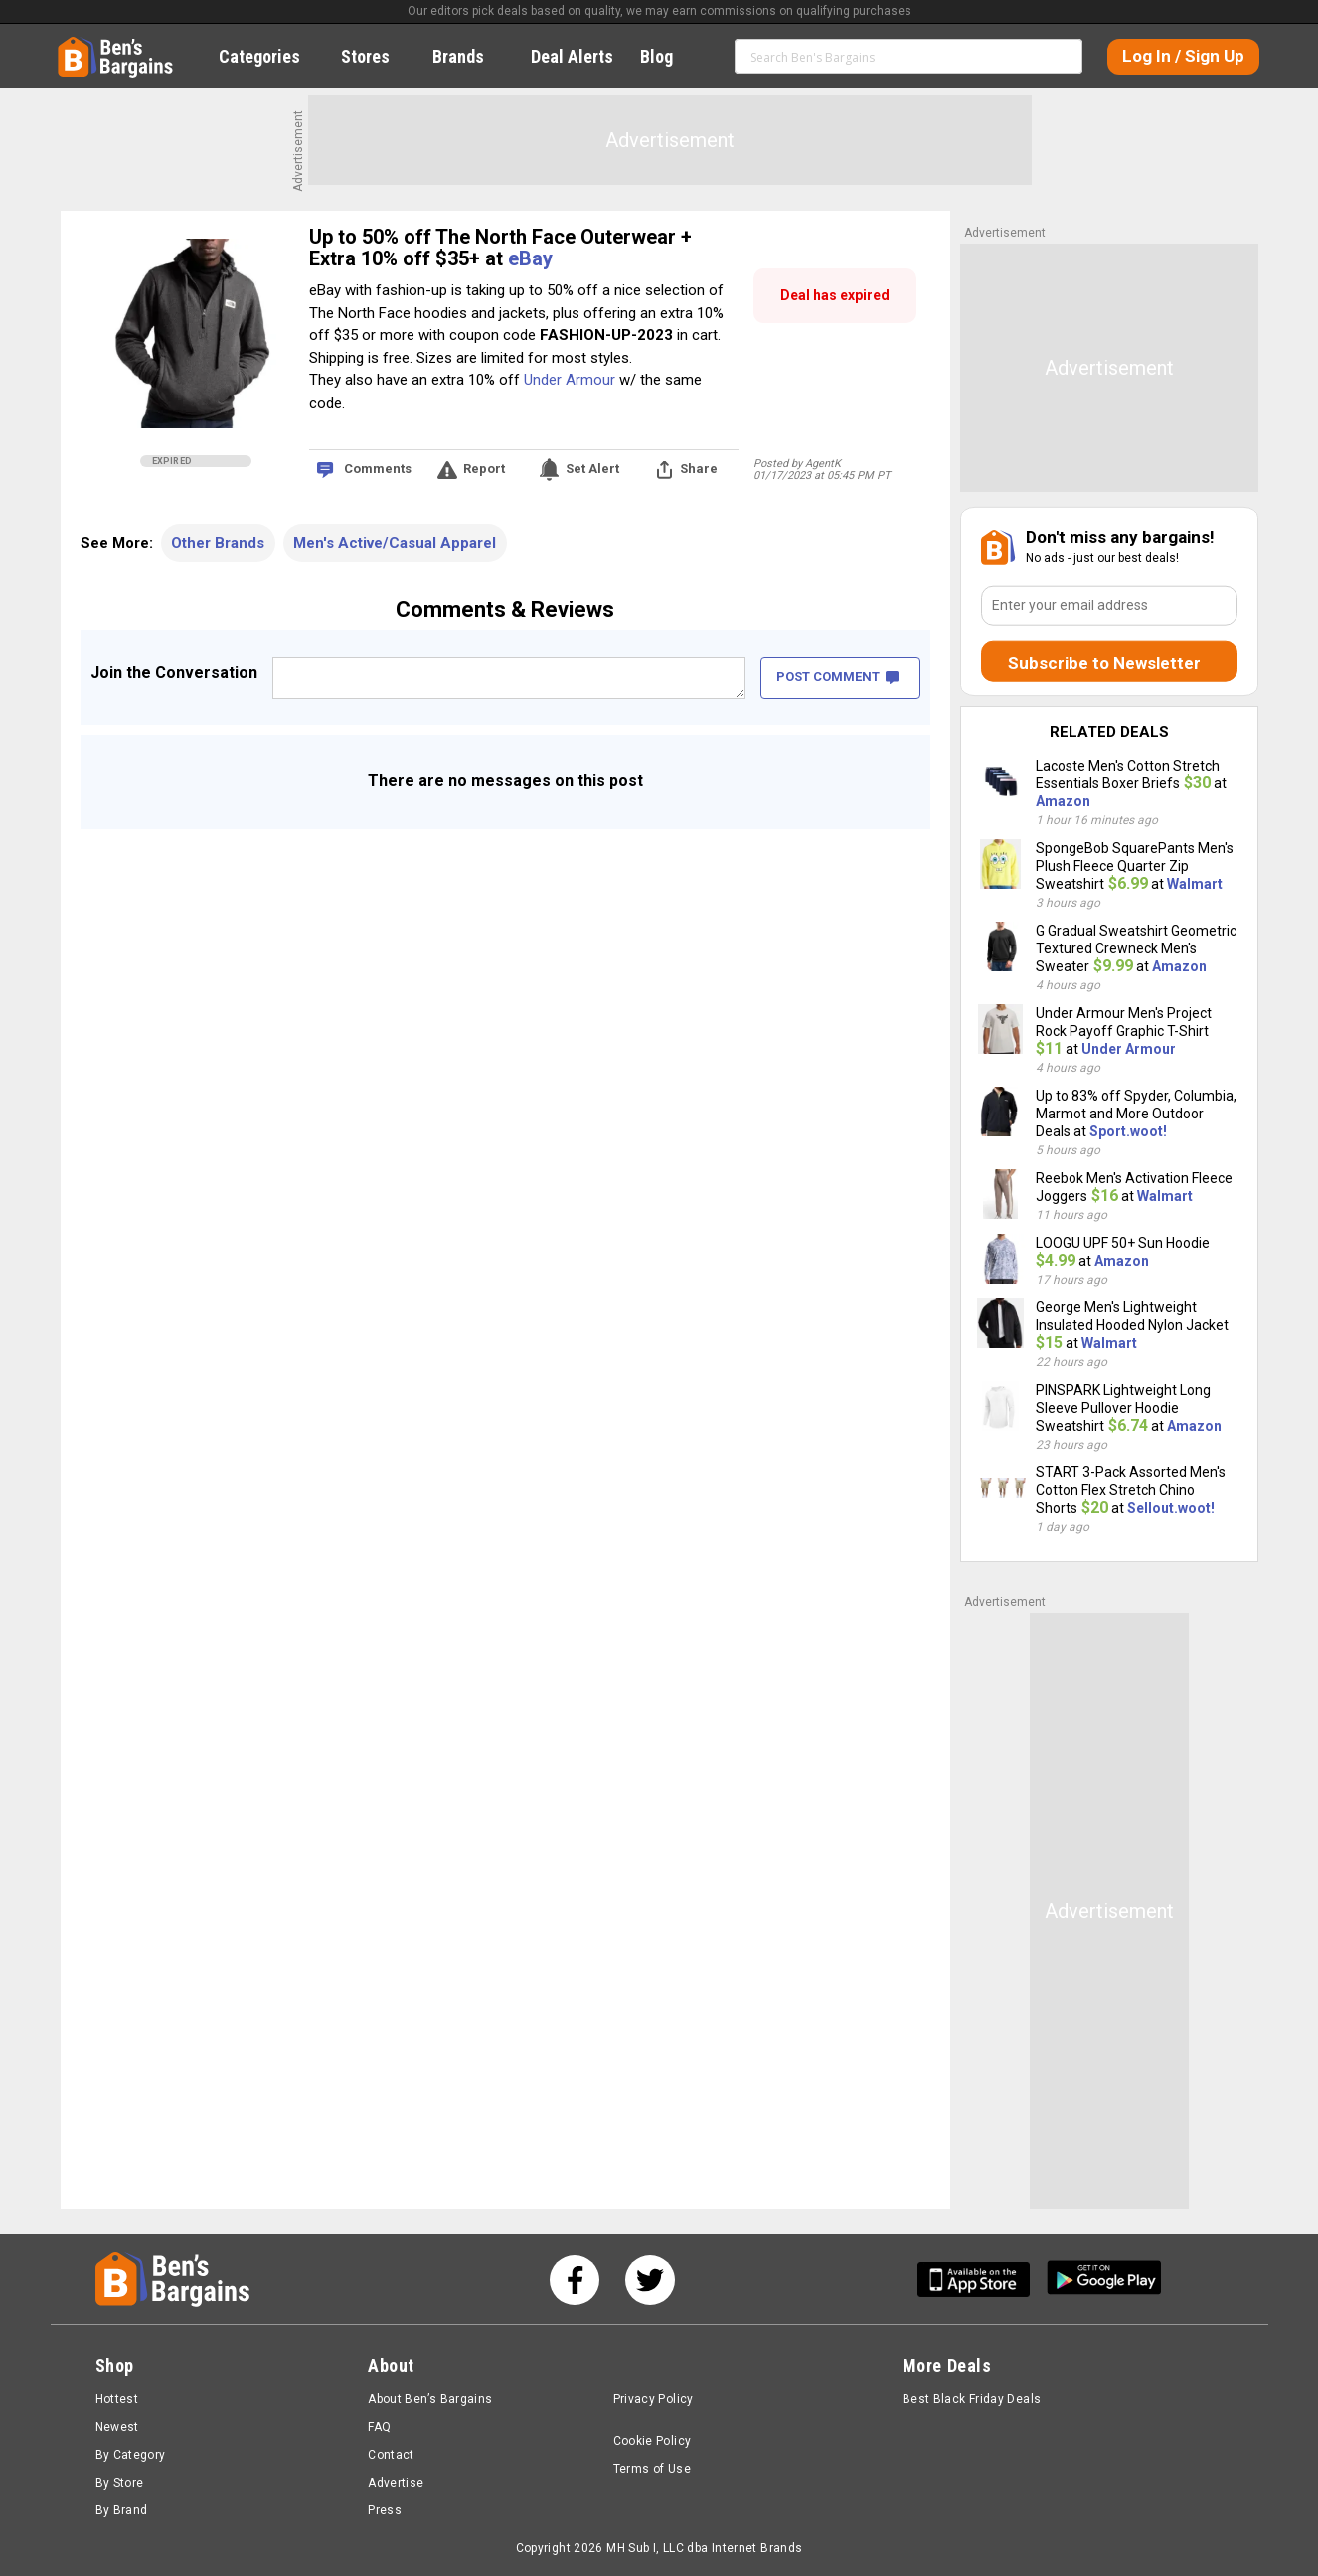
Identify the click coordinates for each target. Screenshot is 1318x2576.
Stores (376, 56)
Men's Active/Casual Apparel (394, 543)
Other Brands (217, 543)
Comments (378, 468)
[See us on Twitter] (650, 2280)
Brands (469, 56)
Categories (270, 56)
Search (1059, 56)
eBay (530, 258)
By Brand (121, 2510)
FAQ (379, 2427)
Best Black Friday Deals (972, 2399)
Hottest (117, 2399)
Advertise (395, 2483)
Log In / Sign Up (1183, 56)
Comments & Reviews (505, 610)
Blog (667, 56)
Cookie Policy (652, 2441)
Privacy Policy (653, 2399)
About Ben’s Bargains (430, 2399)
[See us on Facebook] (574, 2280)
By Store (119, 2483)
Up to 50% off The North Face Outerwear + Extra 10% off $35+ (500, 247)
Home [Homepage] (72, 45)
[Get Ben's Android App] (1104, 2279)
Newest (117, 2427)
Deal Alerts (572, 56)
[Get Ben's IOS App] (981, 2279)
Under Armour (569, 380)
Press (385, 2510)
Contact (391, 2455)
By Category (130, 2455)
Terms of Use (652, 2469)
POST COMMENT (837, 676)
